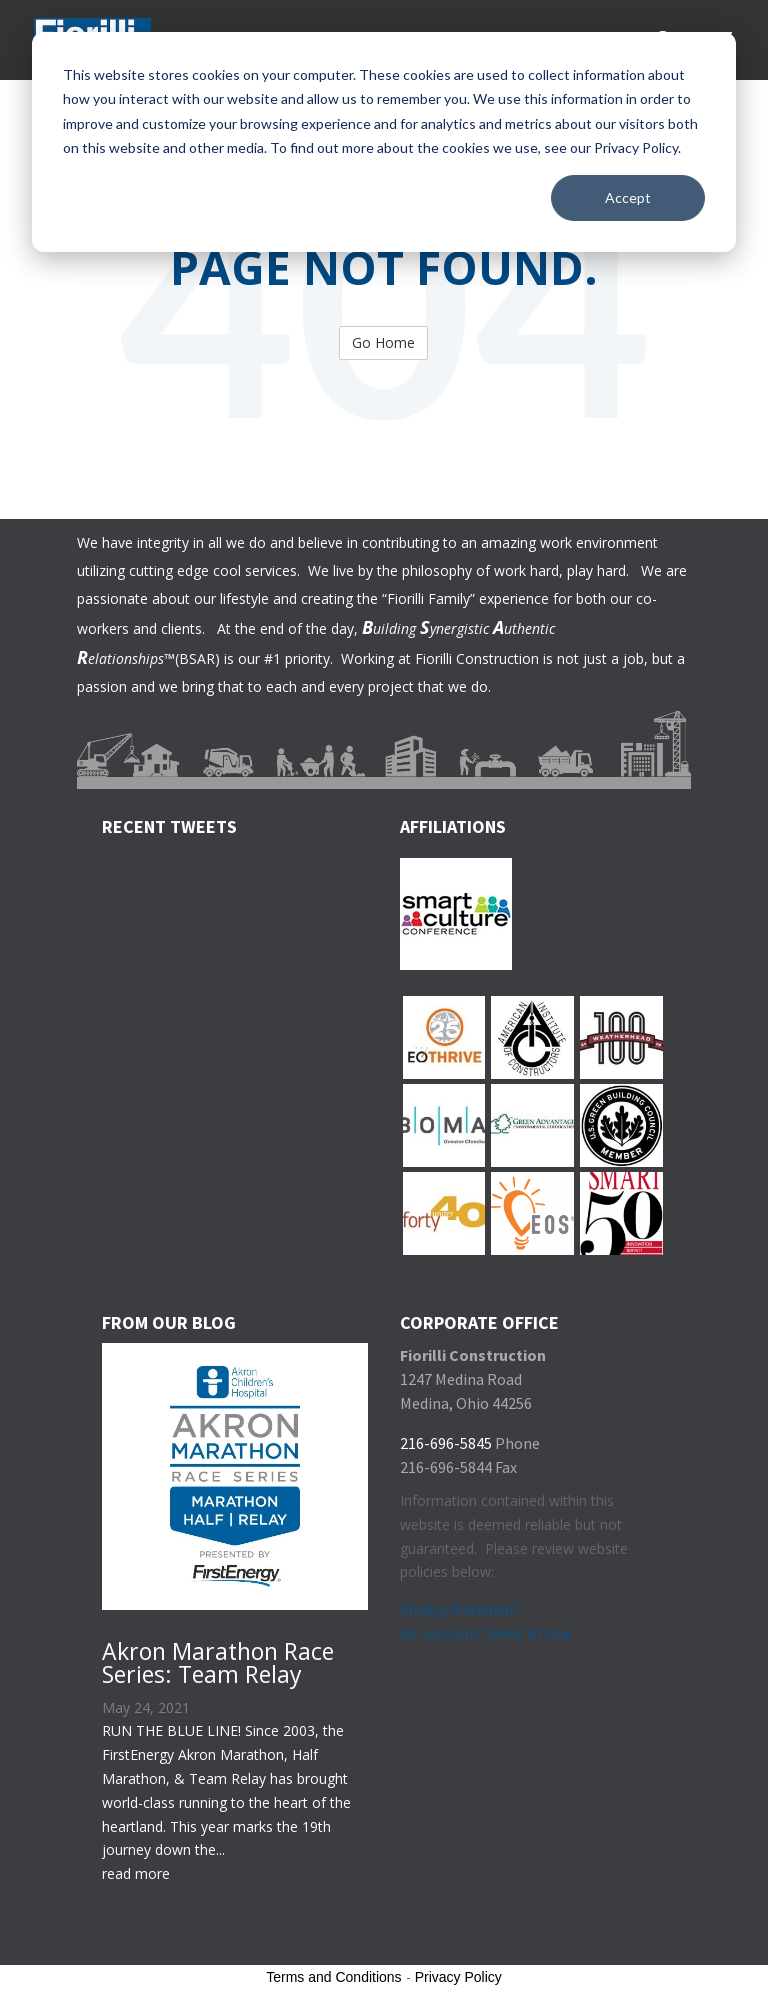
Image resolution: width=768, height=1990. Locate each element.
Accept (628, 197)
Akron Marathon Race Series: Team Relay (218, 1662)
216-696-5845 (446, 1443)
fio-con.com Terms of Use (485, 1633)
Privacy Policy (458, 1977)
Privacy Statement (459, 1609)
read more (136, 1873)
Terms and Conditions (333, 1977)
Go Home (383, 342)
